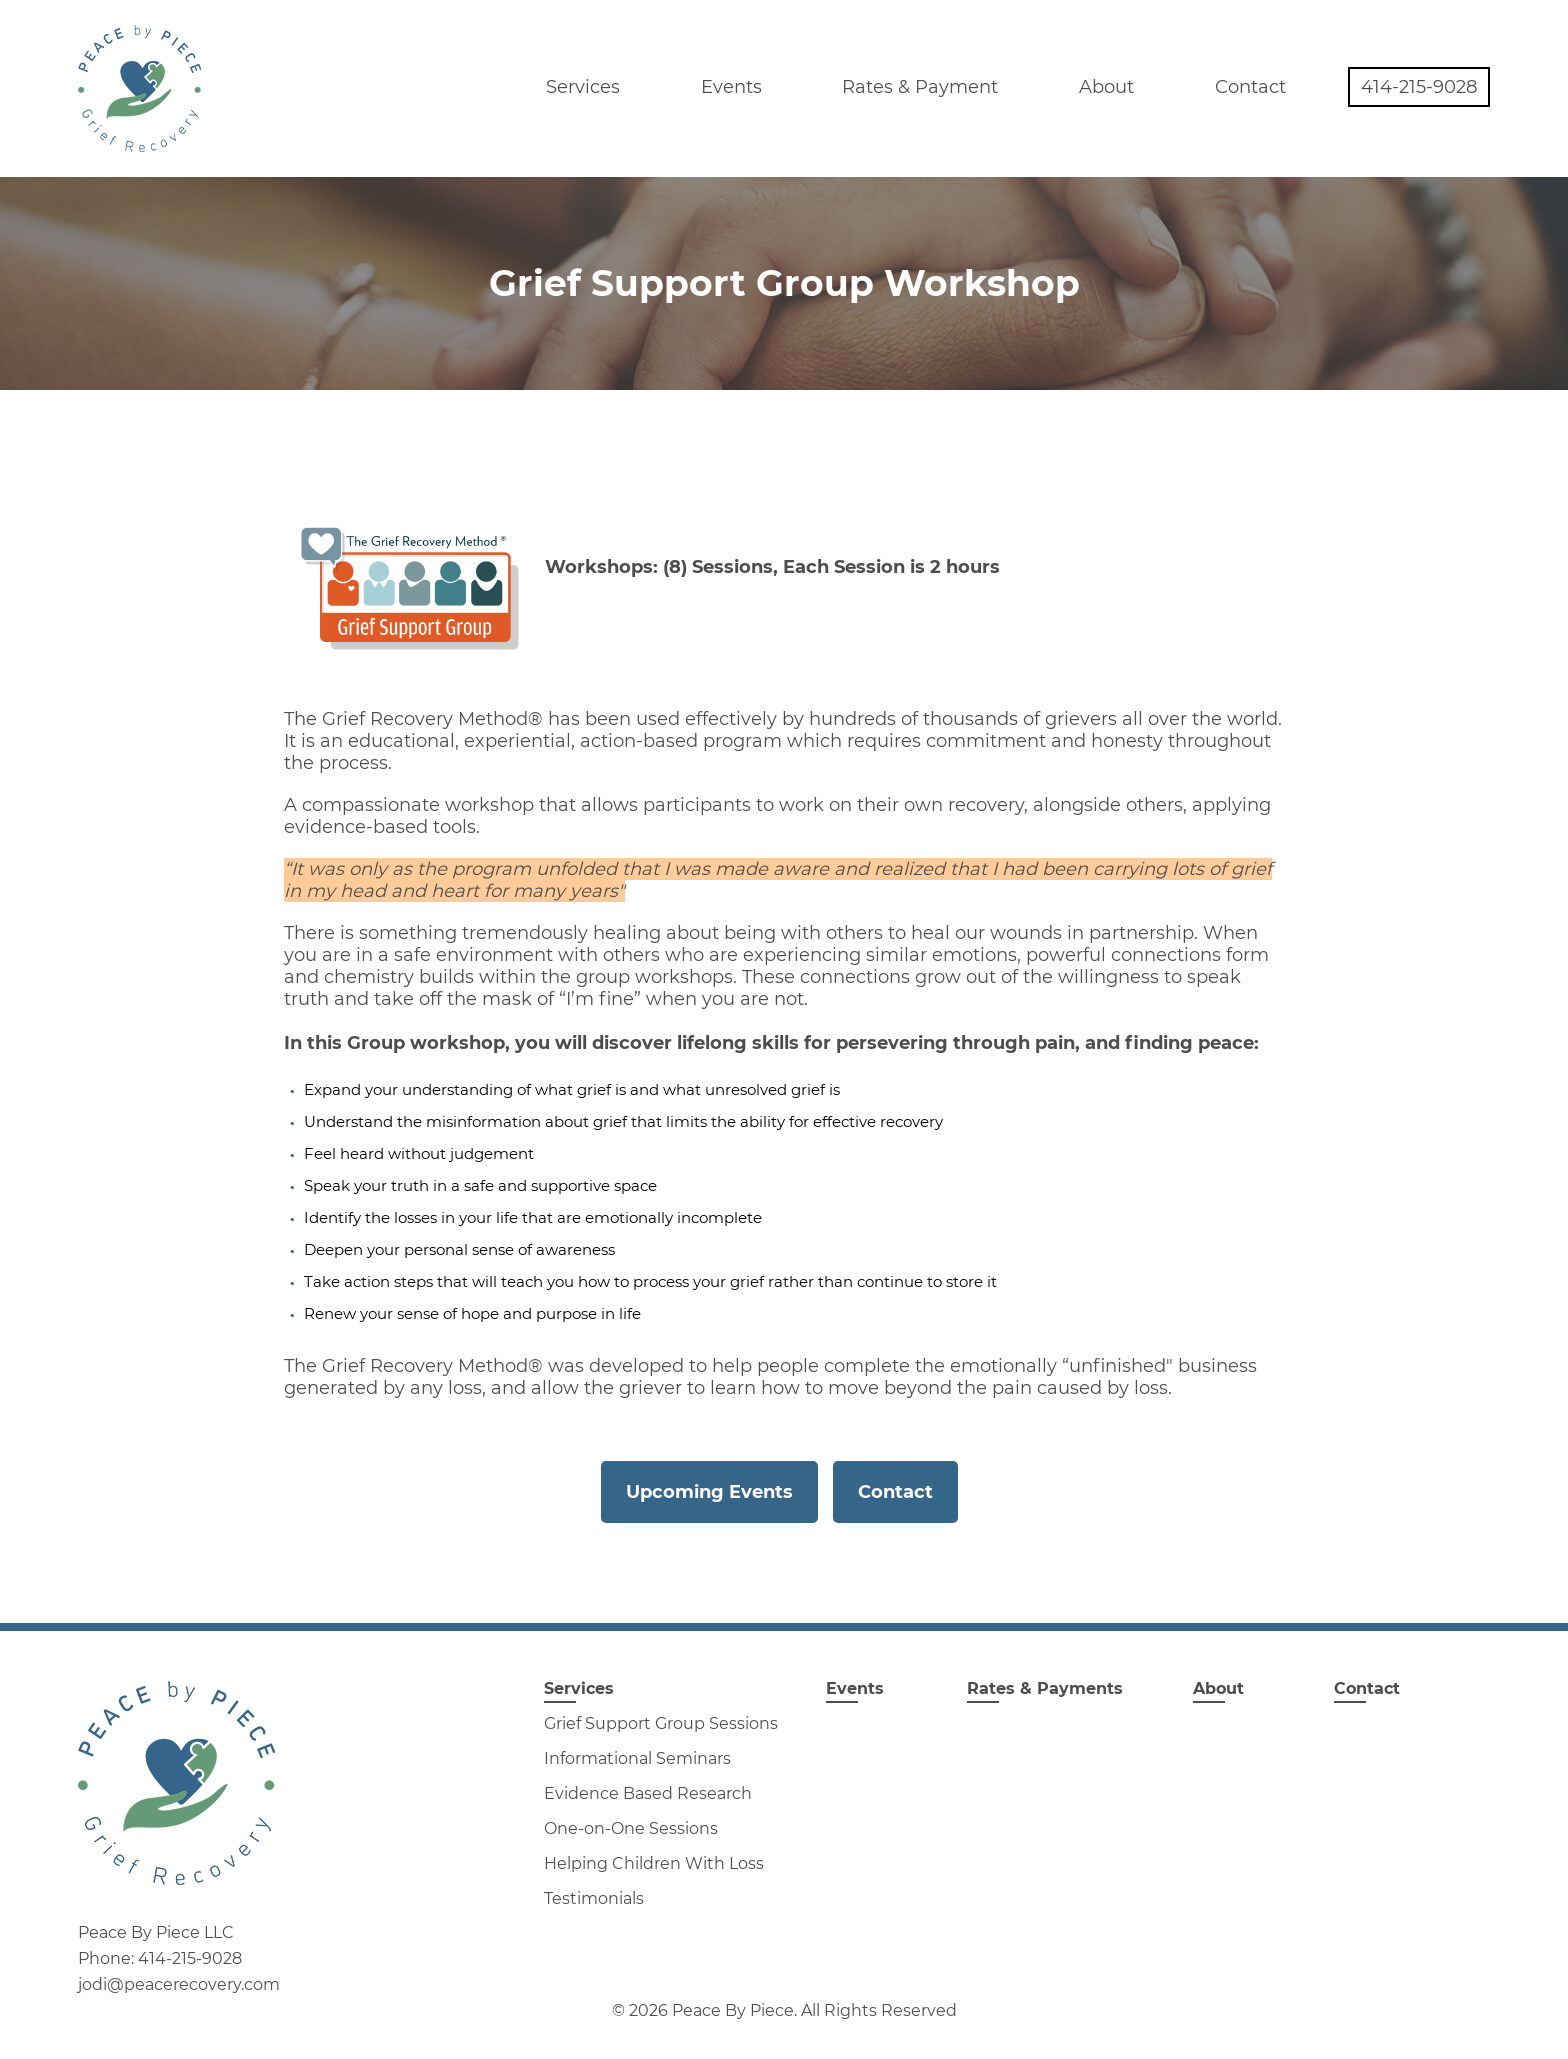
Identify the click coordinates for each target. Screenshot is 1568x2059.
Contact (1250, 87)
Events (731, 87)
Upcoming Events (709, 1492)
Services (583, 87)
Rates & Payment (920, 87)
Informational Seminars (637, 1758)
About (1106, 87)
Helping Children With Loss (654, 1863)
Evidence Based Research (648, 1793)
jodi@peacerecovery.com (179, 1985)
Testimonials (594, 1898)
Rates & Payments (1045, 1688)
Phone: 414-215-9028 (160, 1959)
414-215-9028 (1419, 87)
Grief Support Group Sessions (661, 1723)
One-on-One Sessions (631, 1828)
